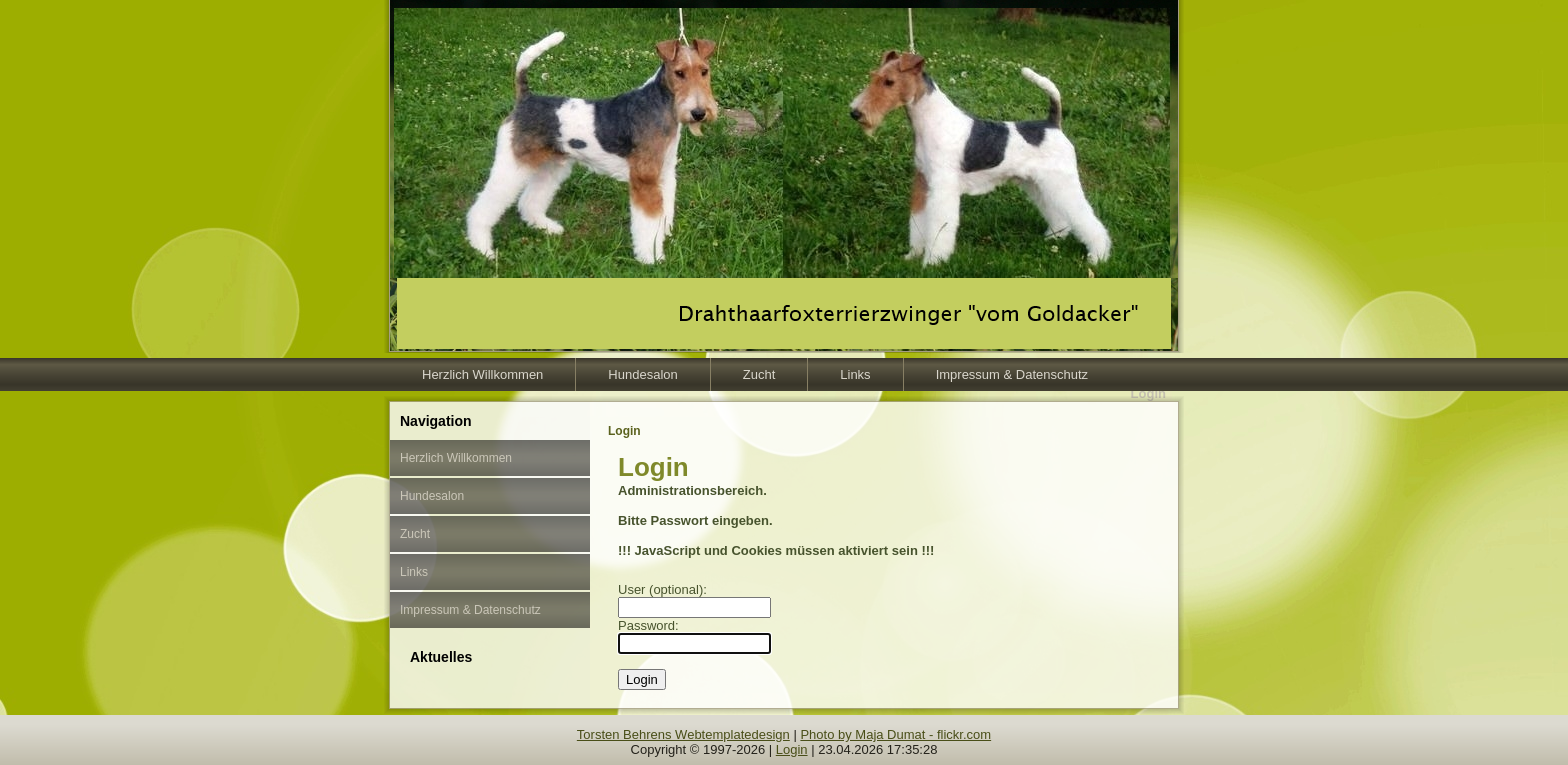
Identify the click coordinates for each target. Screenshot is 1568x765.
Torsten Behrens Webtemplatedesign (683, 734)
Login (792, 749)
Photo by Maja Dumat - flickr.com (895, 734)
